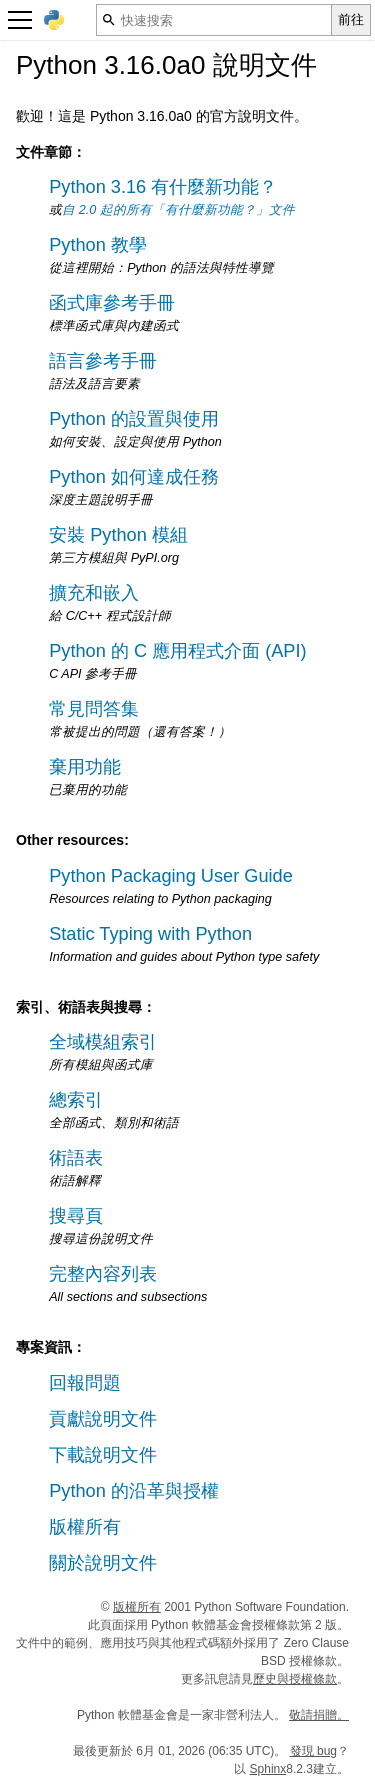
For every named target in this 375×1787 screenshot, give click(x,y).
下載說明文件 (103, 1455)
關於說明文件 (103, 1563)
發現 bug (313, 1751)
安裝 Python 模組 (118, 535)
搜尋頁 (76, 1216)
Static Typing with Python (150, 934)
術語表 (76, 1158)
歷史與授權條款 (295, 1679)
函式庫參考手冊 (112, 303)
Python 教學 (98, 245)
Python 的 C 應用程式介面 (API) (177, 651)
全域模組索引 (103, 1042)
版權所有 (85, 1527)
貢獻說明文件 (103, 1419)
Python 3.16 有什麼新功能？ (163, 187)
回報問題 (85, 1383)
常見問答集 (94, 709)
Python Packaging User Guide (171, 876)
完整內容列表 (103, 1274)
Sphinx (268, 1769)
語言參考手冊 (103, 361)
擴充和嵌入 (94, 593)
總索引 (76, 1100)
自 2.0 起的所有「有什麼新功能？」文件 (178, 210)
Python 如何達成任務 (134, 477)
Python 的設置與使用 (134, 419)
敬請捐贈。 (319, 1715)
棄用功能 (85, 767)
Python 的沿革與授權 (134, 1491)
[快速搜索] (214, 20)
